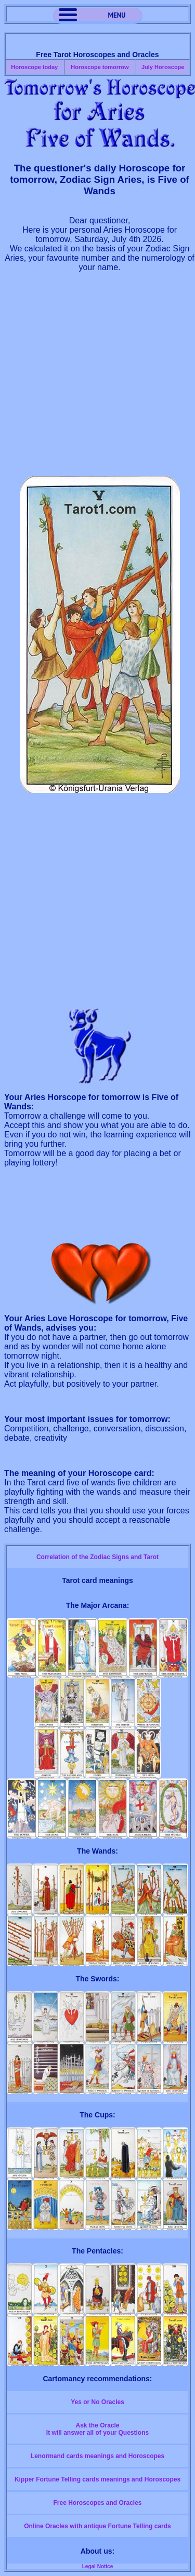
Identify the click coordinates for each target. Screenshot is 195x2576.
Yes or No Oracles (97, 2402)
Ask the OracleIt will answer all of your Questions (97, 2429)
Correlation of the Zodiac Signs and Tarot (97, 1557)
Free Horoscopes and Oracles (97, 2502)
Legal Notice (97, 2566)
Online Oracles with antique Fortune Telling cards (97, 2526)
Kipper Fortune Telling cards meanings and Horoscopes (97, 2479)
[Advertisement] (97, 378)
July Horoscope (163, 67)
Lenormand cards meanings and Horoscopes (97, 2456)
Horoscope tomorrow (99, 67)
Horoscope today (34, 67)
